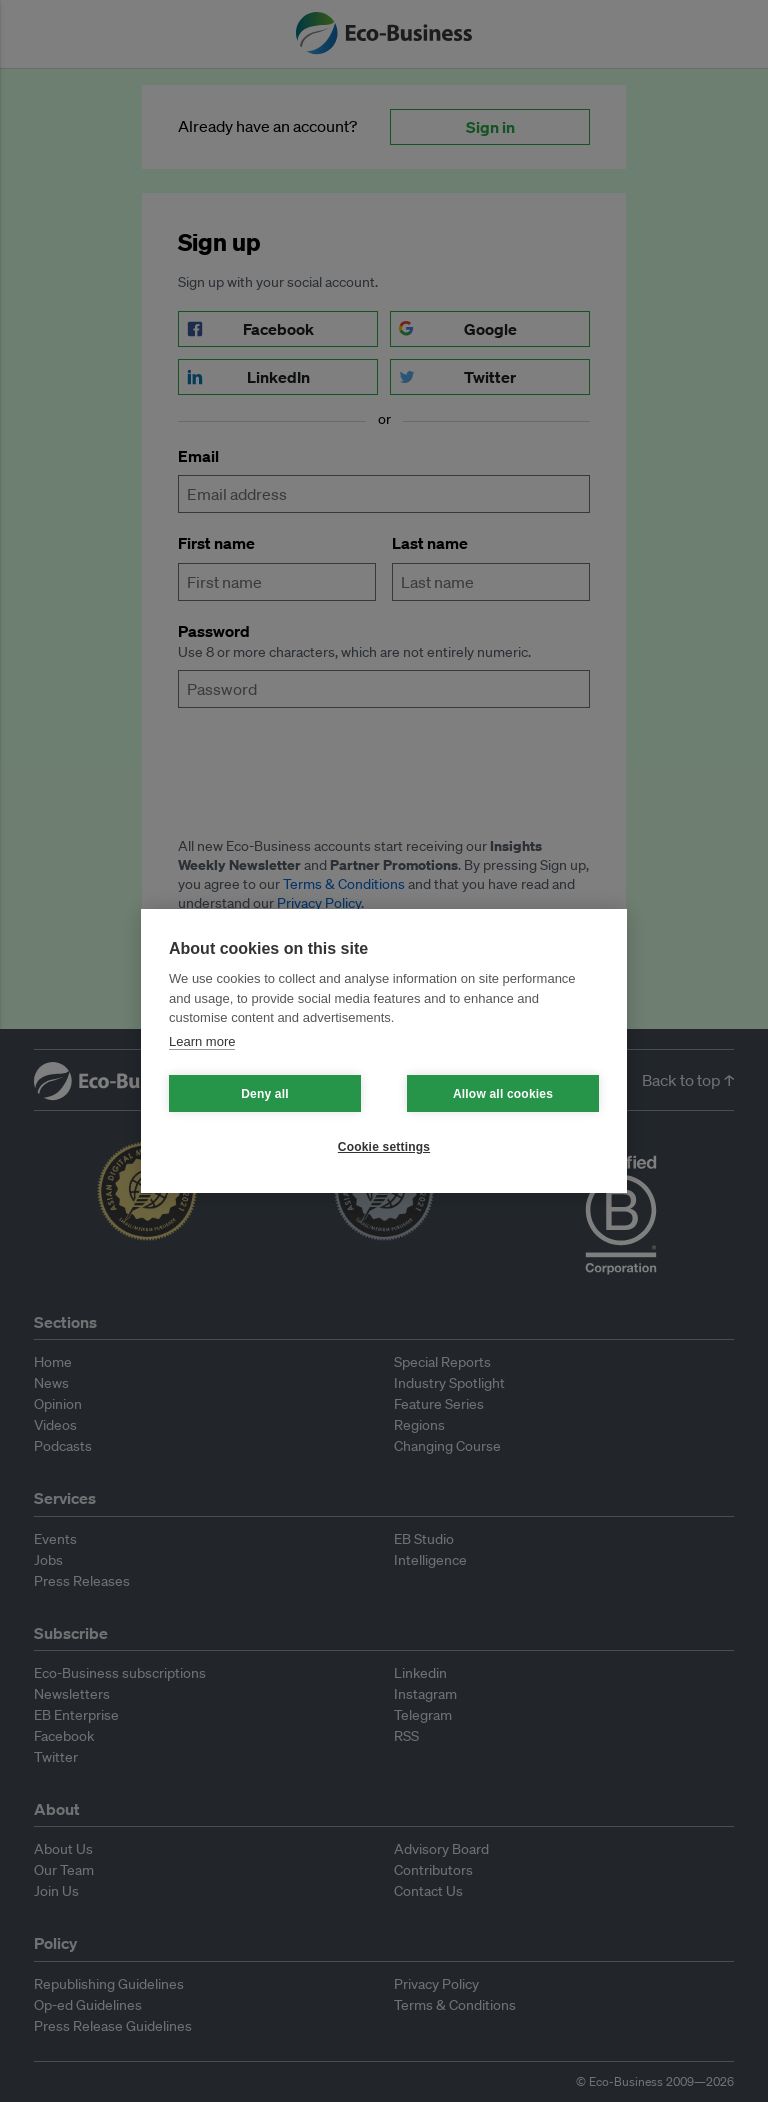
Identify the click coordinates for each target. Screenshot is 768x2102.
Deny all (265, 1094)
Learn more (202, 1041)
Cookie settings (384, 1147)
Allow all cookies (503, 1094)
